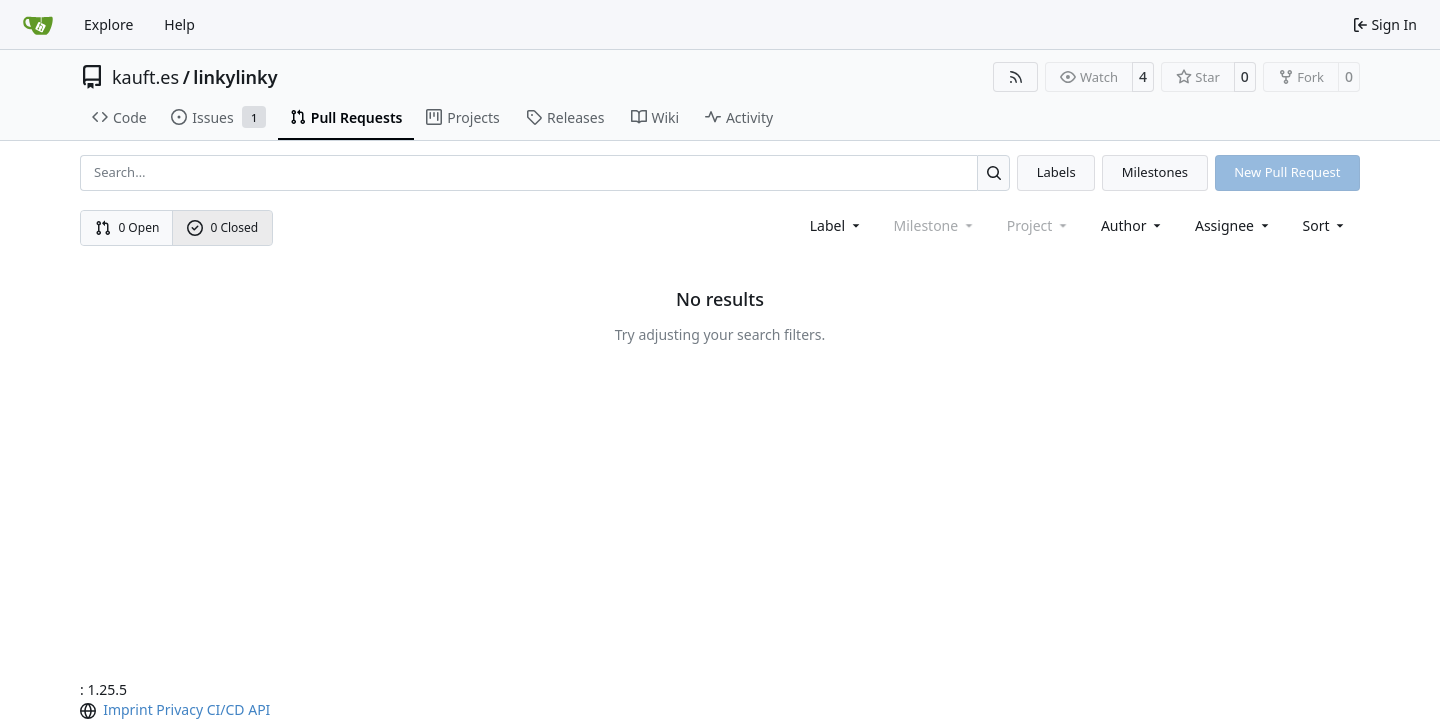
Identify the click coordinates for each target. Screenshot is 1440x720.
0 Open (127, 227)
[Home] (38, 25)
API (259, 709)
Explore (108, 24)
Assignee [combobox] (1233, 225)
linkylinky (235, 77)
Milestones (1155, 172)
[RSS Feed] (1016, 77)
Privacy (179, 709)
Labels (1056, 172)
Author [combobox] (1132, 225)
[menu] (1325, 225)
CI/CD (226, 709)
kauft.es (145, 77)
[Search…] (993, 172)
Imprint (128, 709)
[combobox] (836, 225)
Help (179, 24)
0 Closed (223, 227)
